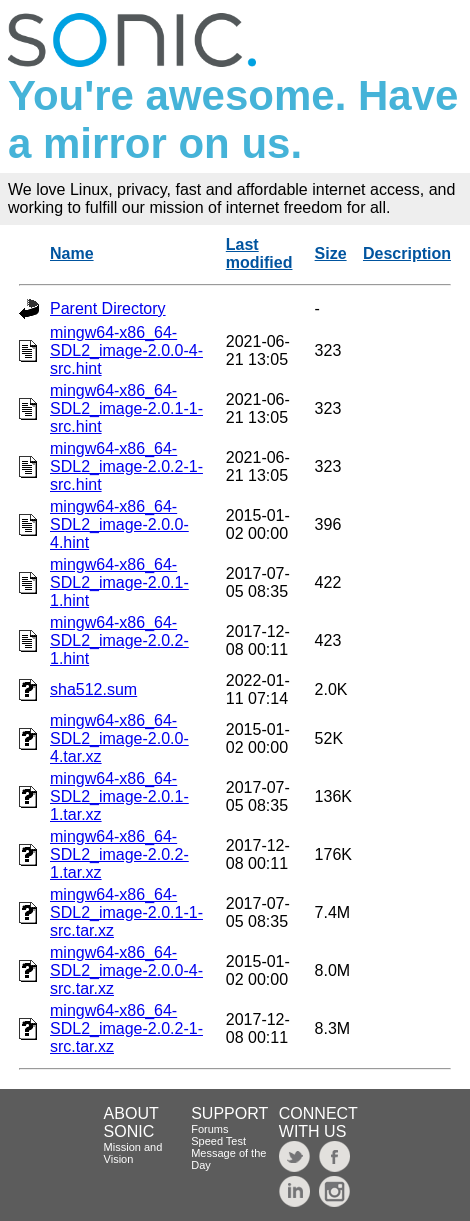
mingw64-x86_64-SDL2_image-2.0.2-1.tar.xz (119, 854)
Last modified (259, 253)
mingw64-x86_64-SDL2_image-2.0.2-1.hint (119, 640)
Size (331, 253)
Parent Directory (108, 308)
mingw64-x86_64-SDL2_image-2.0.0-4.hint (119, 524)
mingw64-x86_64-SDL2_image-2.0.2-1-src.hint (126, 466)
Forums (209, 1129)
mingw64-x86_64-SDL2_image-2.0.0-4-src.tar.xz (126, 970)
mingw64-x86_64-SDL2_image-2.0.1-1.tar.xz (119, 796)
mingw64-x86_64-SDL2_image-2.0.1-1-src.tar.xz (126, 912)
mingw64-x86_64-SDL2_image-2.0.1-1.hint (119, 582)
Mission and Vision (133, 1153)
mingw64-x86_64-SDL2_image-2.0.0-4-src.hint (126, 350)
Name (72, 253)
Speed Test (218, 1141)
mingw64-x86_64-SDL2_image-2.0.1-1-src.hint (126, 408)
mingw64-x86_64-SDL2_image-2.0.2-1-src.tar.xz (126, 1028)
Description (407, 253)
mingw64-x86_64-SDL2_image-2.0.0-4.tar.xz (119, 738)
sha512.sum (93, 689)
